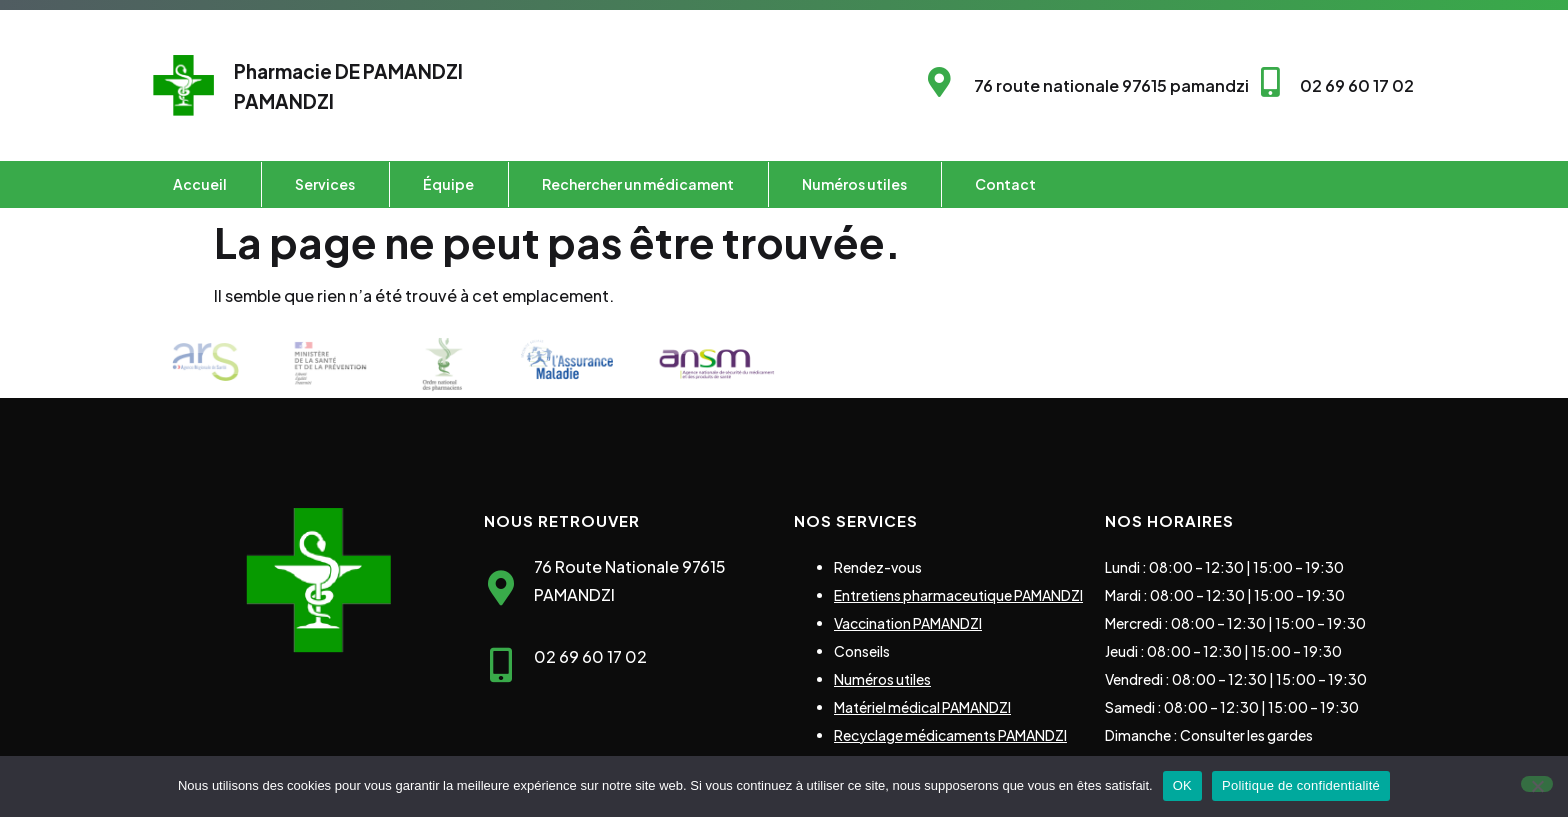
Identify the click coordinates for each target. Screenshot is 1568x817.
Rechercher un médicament (638, 184)
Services (325, 184)
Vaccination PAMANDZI (908, 623)
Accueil (200, 184)
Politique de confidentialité (1301, 785)
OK (1182, 785)
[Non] (1537, 784)
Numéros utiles (854, 184)
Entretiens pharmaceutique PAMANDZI (958, 595)
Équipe (448, 184)
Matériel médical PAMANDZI (922, 707)
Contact (1005, 184)
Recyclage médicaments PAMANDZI (950, 735)
